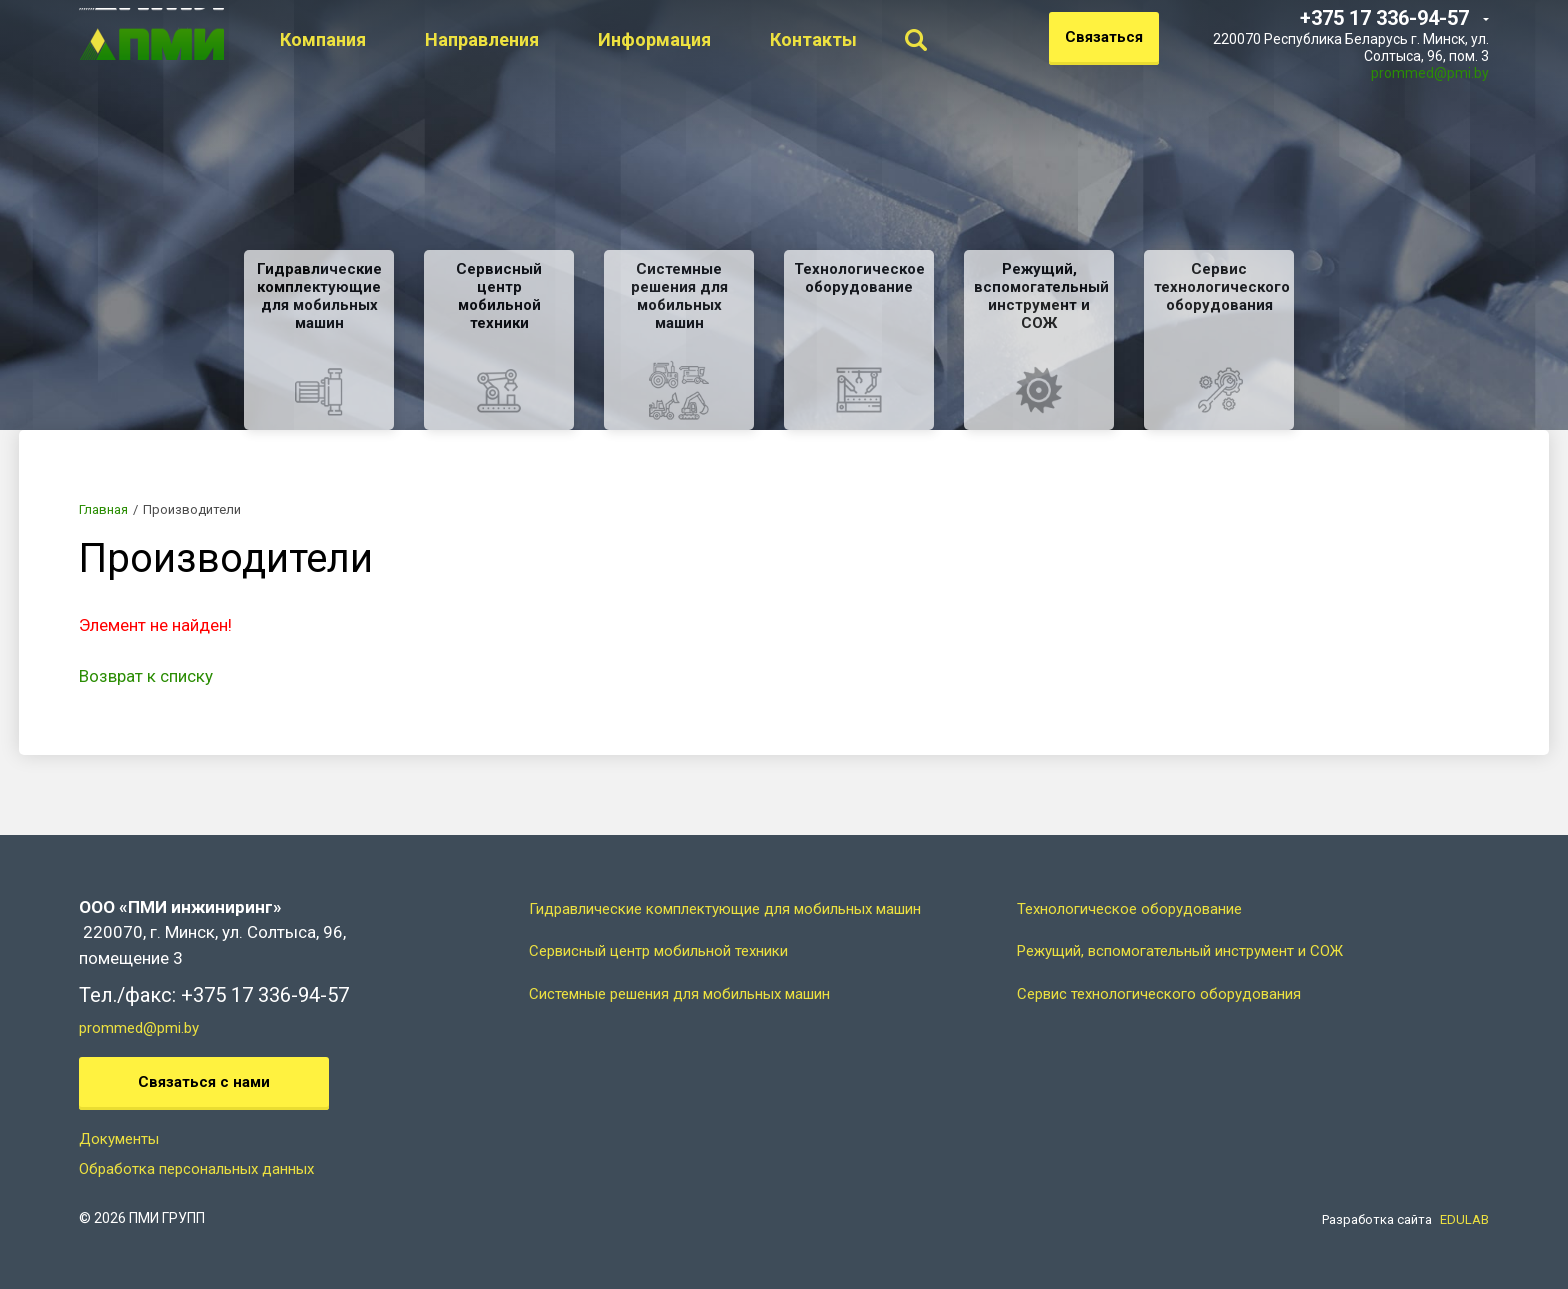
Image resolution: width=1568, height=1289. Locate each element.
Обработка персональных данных (196, 1169)
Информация (708, 39)
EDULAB (1464, 1219)
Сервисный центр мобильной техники (658, 951)
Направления (536, 39)
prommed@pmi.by (1430, 73)
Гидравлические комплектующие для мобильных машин (725, 909)
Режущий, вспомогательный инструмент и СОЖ (1180, 951)
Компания (377, 39)
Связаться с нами (204, 1082)
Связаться (1104, 37)
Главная (103, 509)
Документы (119, 1139)
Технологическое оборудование (1129, 909)
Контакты (867, 39)
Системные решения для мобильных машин (679, 994)
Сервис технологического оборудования (1159, 994)
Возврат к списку (146, 676)
